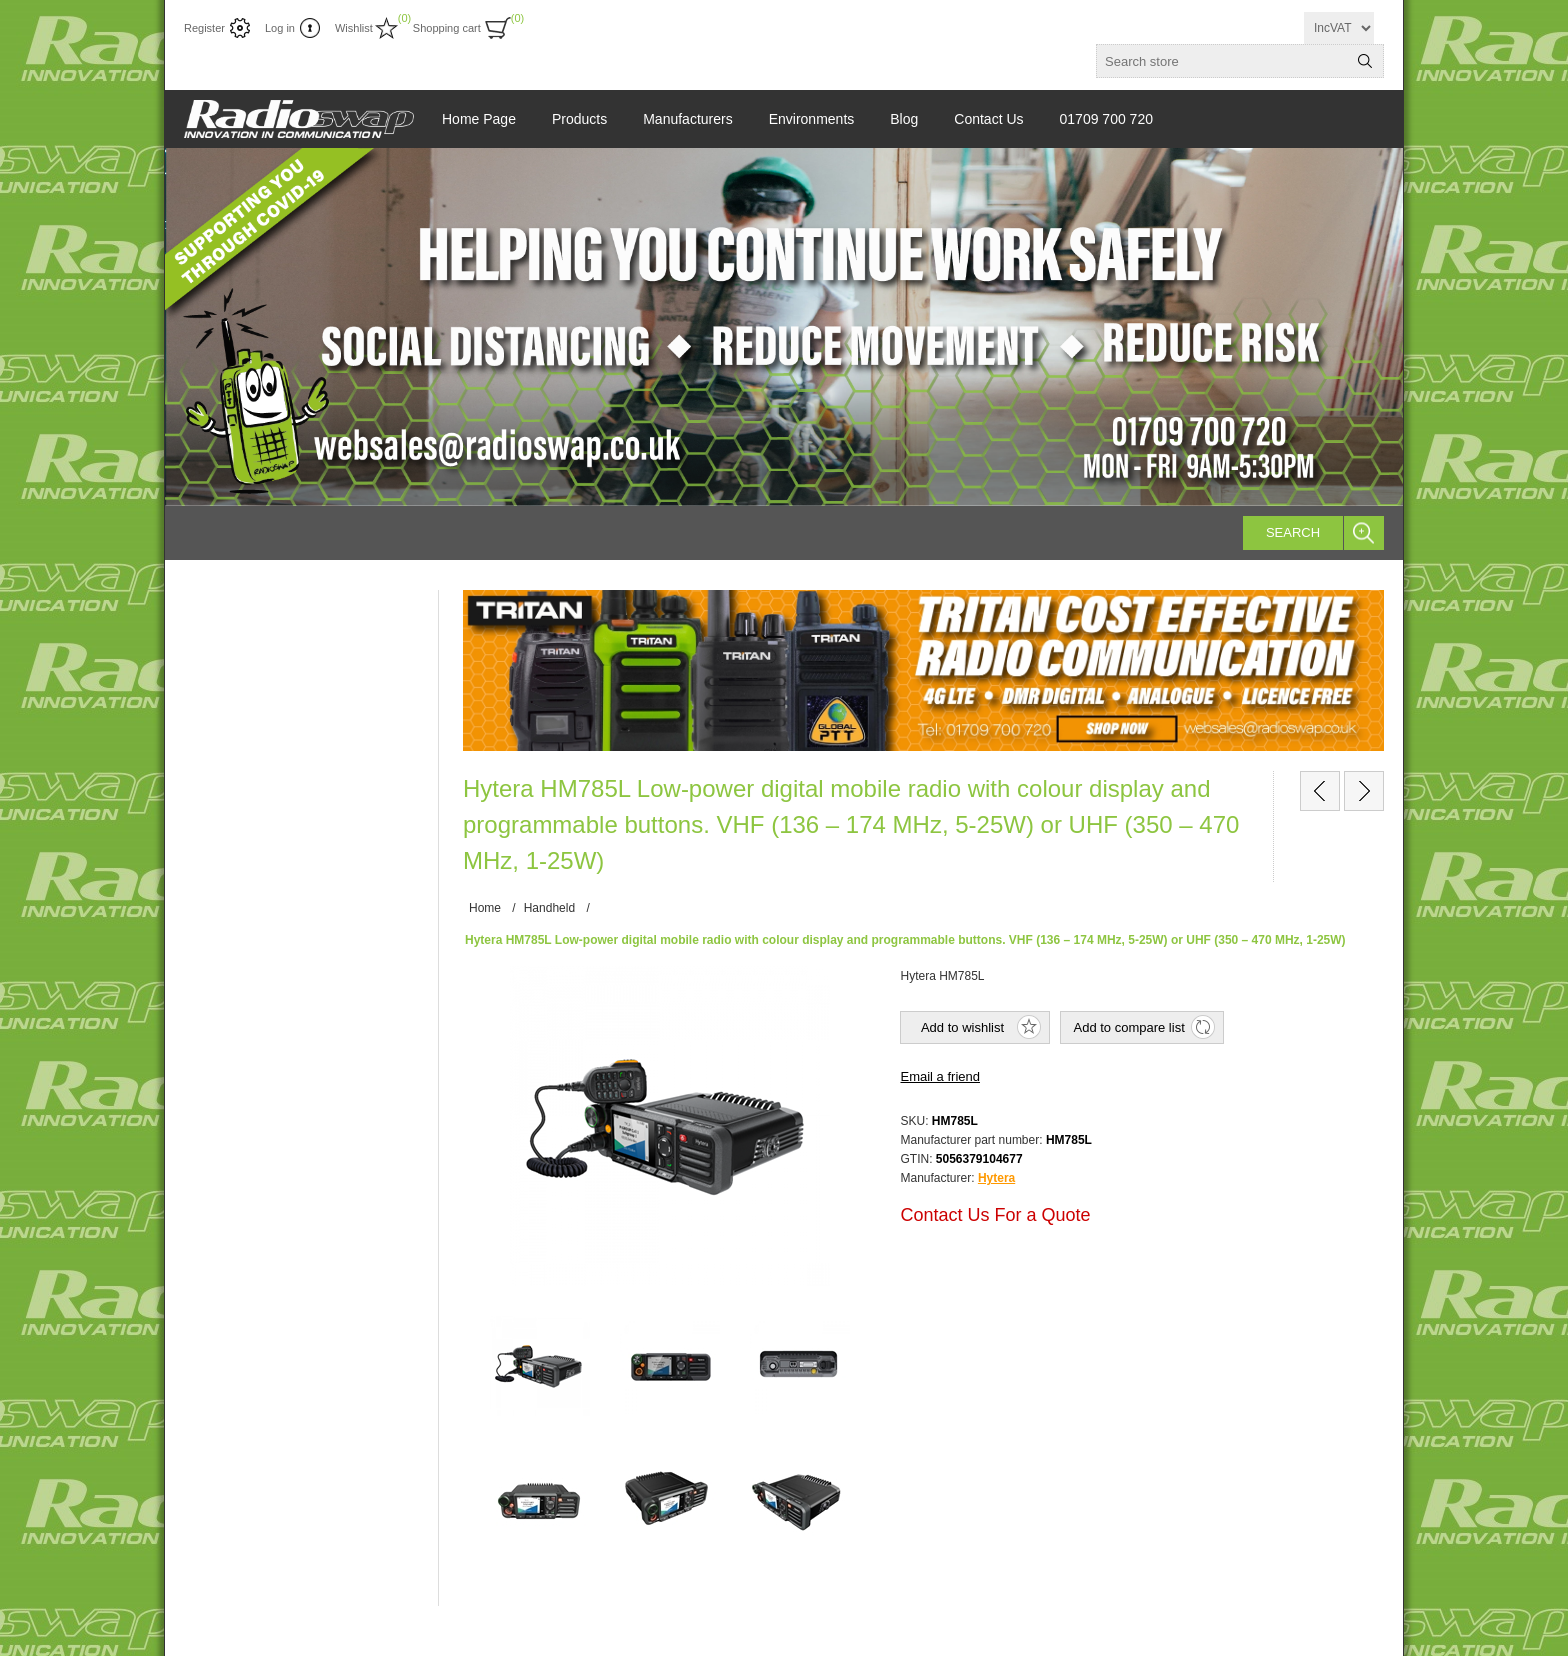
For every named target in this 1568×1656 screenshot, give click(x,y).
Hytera (996, 1178)
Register (204, 28)
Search (1293, 532)
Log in (280, 28)
